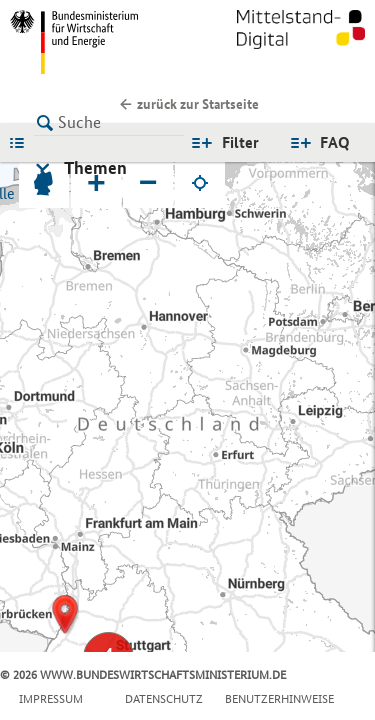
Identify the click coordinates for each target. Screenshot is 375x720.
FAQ (335, 142)
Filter (240, 142)
